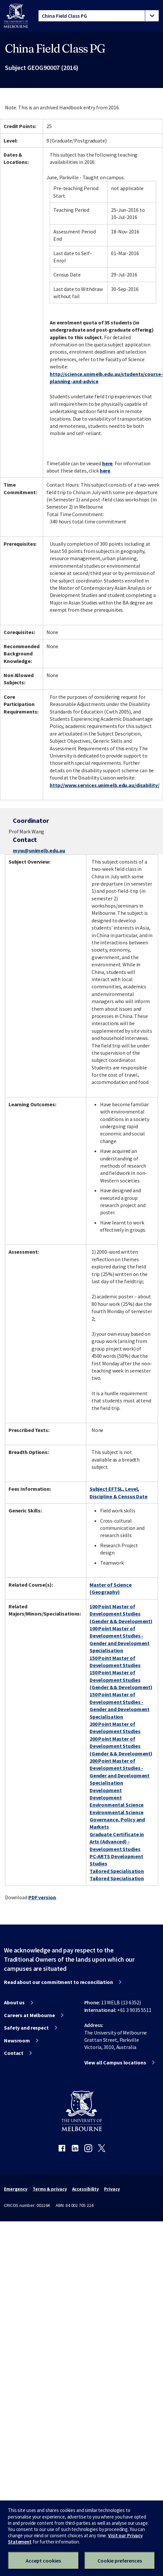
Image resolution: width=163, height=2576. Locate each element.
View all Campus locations (115, 2062)
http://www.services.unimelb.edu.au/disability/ (104, 785)
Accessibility (85, 2189)
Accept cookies (43, 2560)
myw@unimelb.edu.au (39, 850)
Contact (13, 2053)
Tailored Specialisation (117, 1871)
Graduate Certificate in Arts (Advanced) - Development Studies (117, 1841)
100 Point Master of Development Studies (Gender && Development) (121, 1613)
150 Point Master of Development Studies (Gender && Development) (121, 1679)
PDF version (42, 1897)
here (107, 463)
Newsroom (17, 2040)
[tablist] (98, 16)
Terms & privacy (50, 2189)
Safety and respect (26, 2027)
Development (106, 1790)
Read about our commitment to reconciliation (58, 1982)
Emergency (15, 2189)
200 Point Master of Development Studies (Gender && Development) (121, 1746)
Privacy (112, 2189)
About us (14, 2002)
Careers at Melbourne (29, 2015)
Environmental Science (117, 1804)
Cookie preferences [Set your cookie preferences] (119, 2560)
